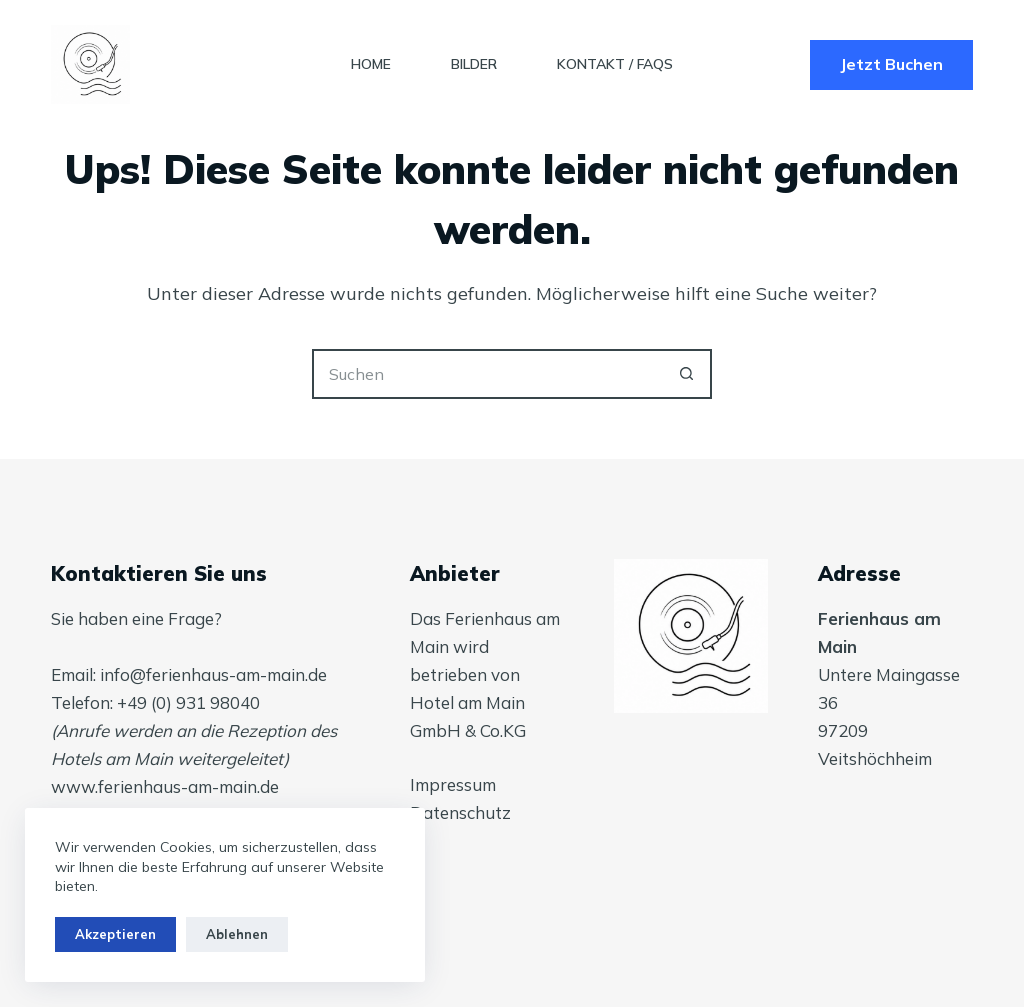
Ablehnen (237, 934)
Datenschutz (460, 812)
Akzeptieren (115, 934)
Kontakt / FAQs (615, 64)
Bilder (474, 64)
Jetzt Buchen (891, 64)
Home (371, 64)
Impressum (453, 784)
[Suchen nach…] (487, 374)
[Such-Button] (687, 374)
